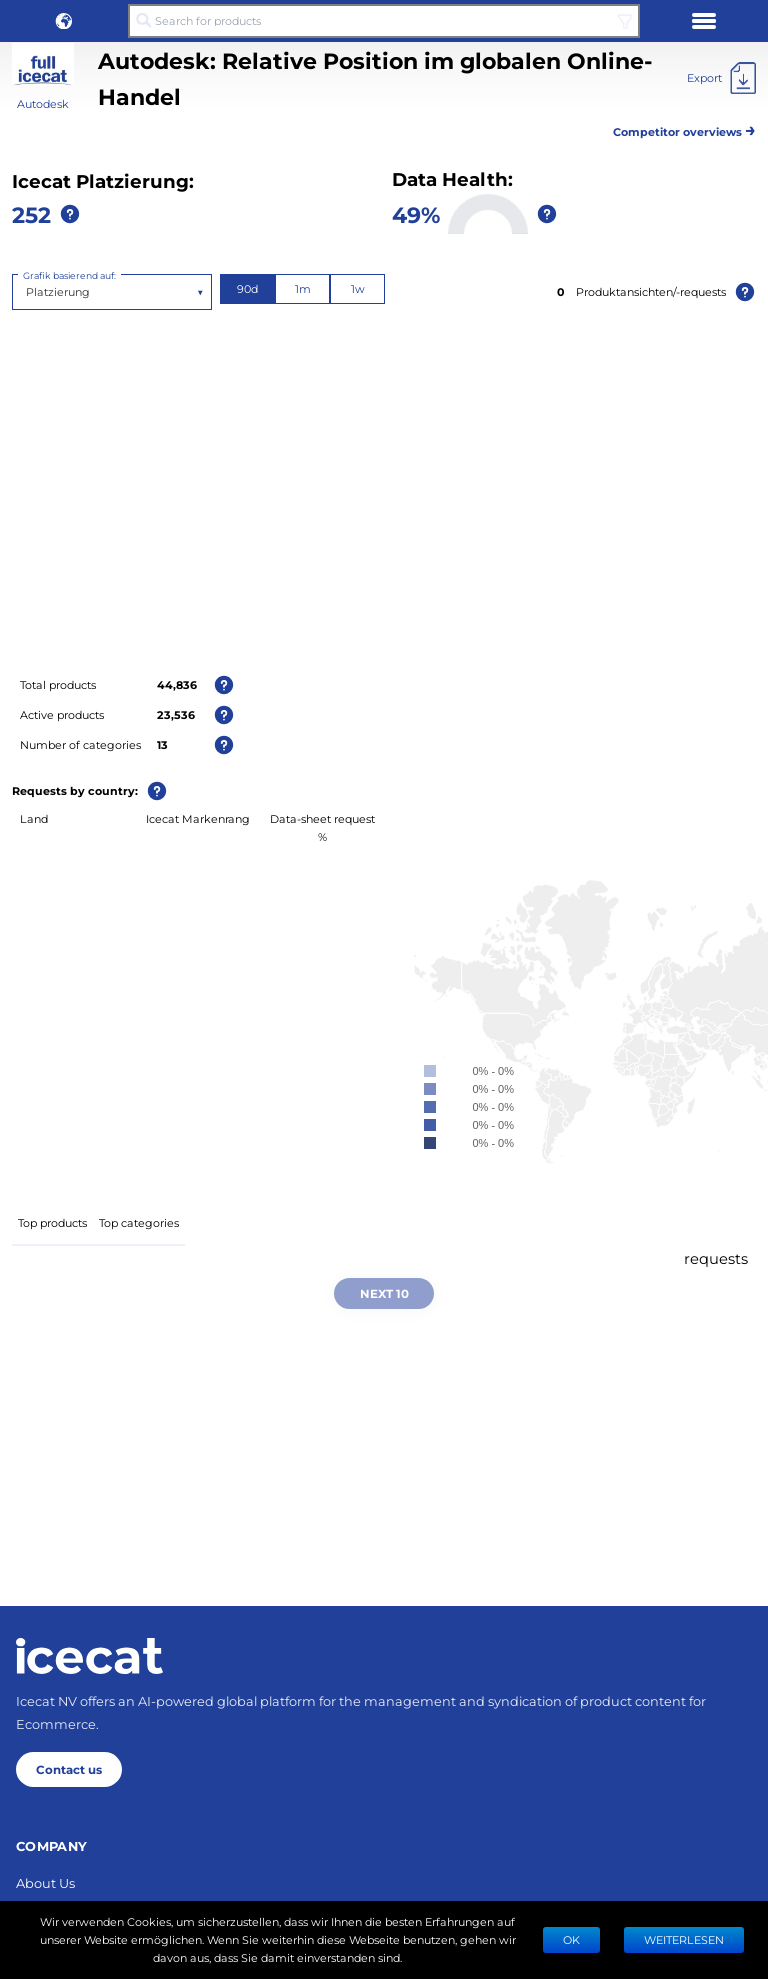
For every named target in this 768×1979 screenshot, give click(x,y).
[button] (64, 21)
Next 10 (384, 1293)
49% (416, 214)
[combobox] (27, 292)
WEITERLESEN (684, 1939)
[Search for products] (384, 21)
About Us (45, 1882)
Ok (571, 1939)
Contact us (69, 1769)
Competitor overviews (684, 128)
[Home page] (89, 1656)
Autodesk (43, 103)
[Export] (721, 78)
